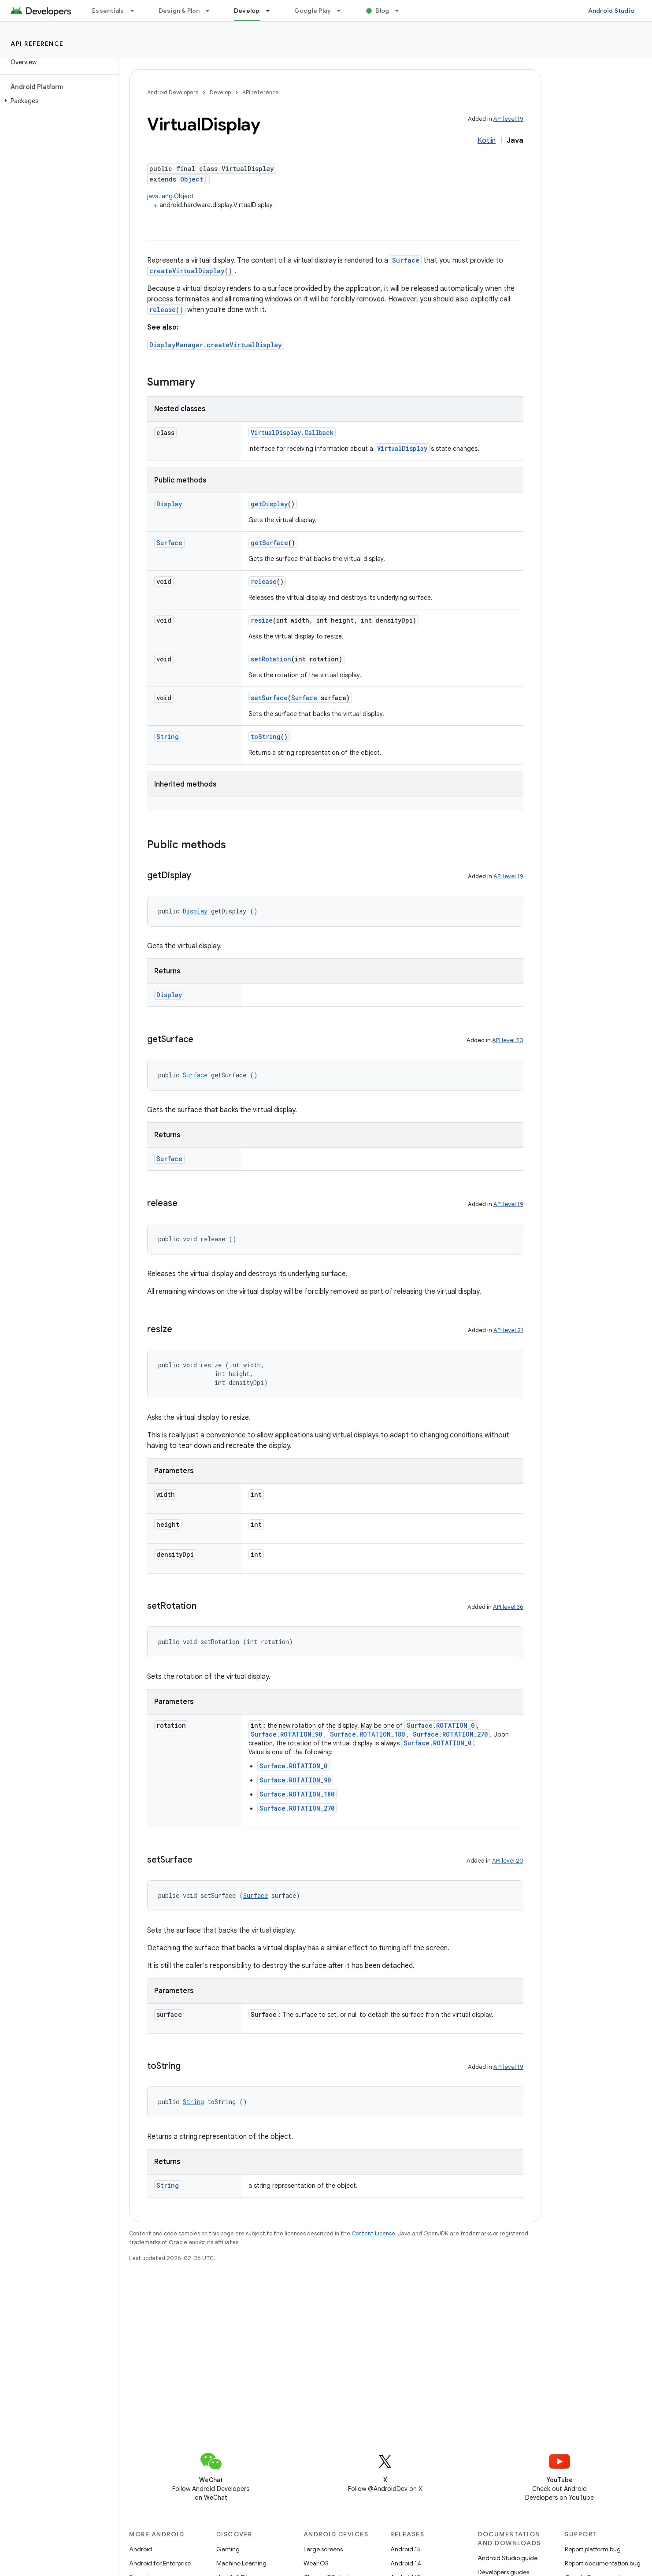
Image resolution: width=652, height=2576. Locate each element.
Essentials (108, 11)
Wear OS (316, 2563)
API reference (37, 44)
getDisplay (269, 504)
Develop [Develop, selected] (247, 11)
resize (262, 620)
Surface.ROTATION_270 (450, 1734)
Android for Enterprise (160, 2563)
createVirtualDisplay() (190, 271)
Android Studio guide (507, 2558)
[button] (57, 101)
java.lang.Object (170, 196)
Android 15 (405, 2549)
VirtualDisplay (402, 448)
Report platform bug (593, 2549)
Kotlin (487, 140)
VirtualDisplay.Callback (292, 432)
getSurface (269, 542)
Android (140, 2549)
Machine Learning (241, 2563)
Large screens (323, 2549)
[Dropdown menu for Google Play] (343, 10)
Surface (405, 260)
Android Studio (611, 11)
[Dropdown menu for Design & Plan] (211, 10)
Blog (382, 11)
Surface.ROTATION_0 (440, 1725)
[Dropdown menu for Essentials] (136, 10)
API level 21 (508, 1330)
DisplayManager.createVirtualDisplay (215, 345)
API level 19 (508, 118)
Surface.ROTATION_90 (286, 1734)
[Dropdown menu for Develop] (272, 10)
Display (169, 504)
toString (266, 736)
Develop (220, 92)
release (264, 581)
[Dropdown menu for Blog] (401, 10)
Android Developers (172, 92)
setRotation (271, 659)
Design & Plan (179, 11)
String (167, 736)
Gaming (228, 2549)
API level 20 (507, 1040)
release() (166, 309)
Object (191, 179)
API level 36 (508, 1607)
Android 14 (405, 2563)
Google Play (312, 11)
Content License (373, 2233)
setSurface (269, 698)
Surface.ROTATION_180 (367, 1734)
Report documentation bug (603, 2563)
